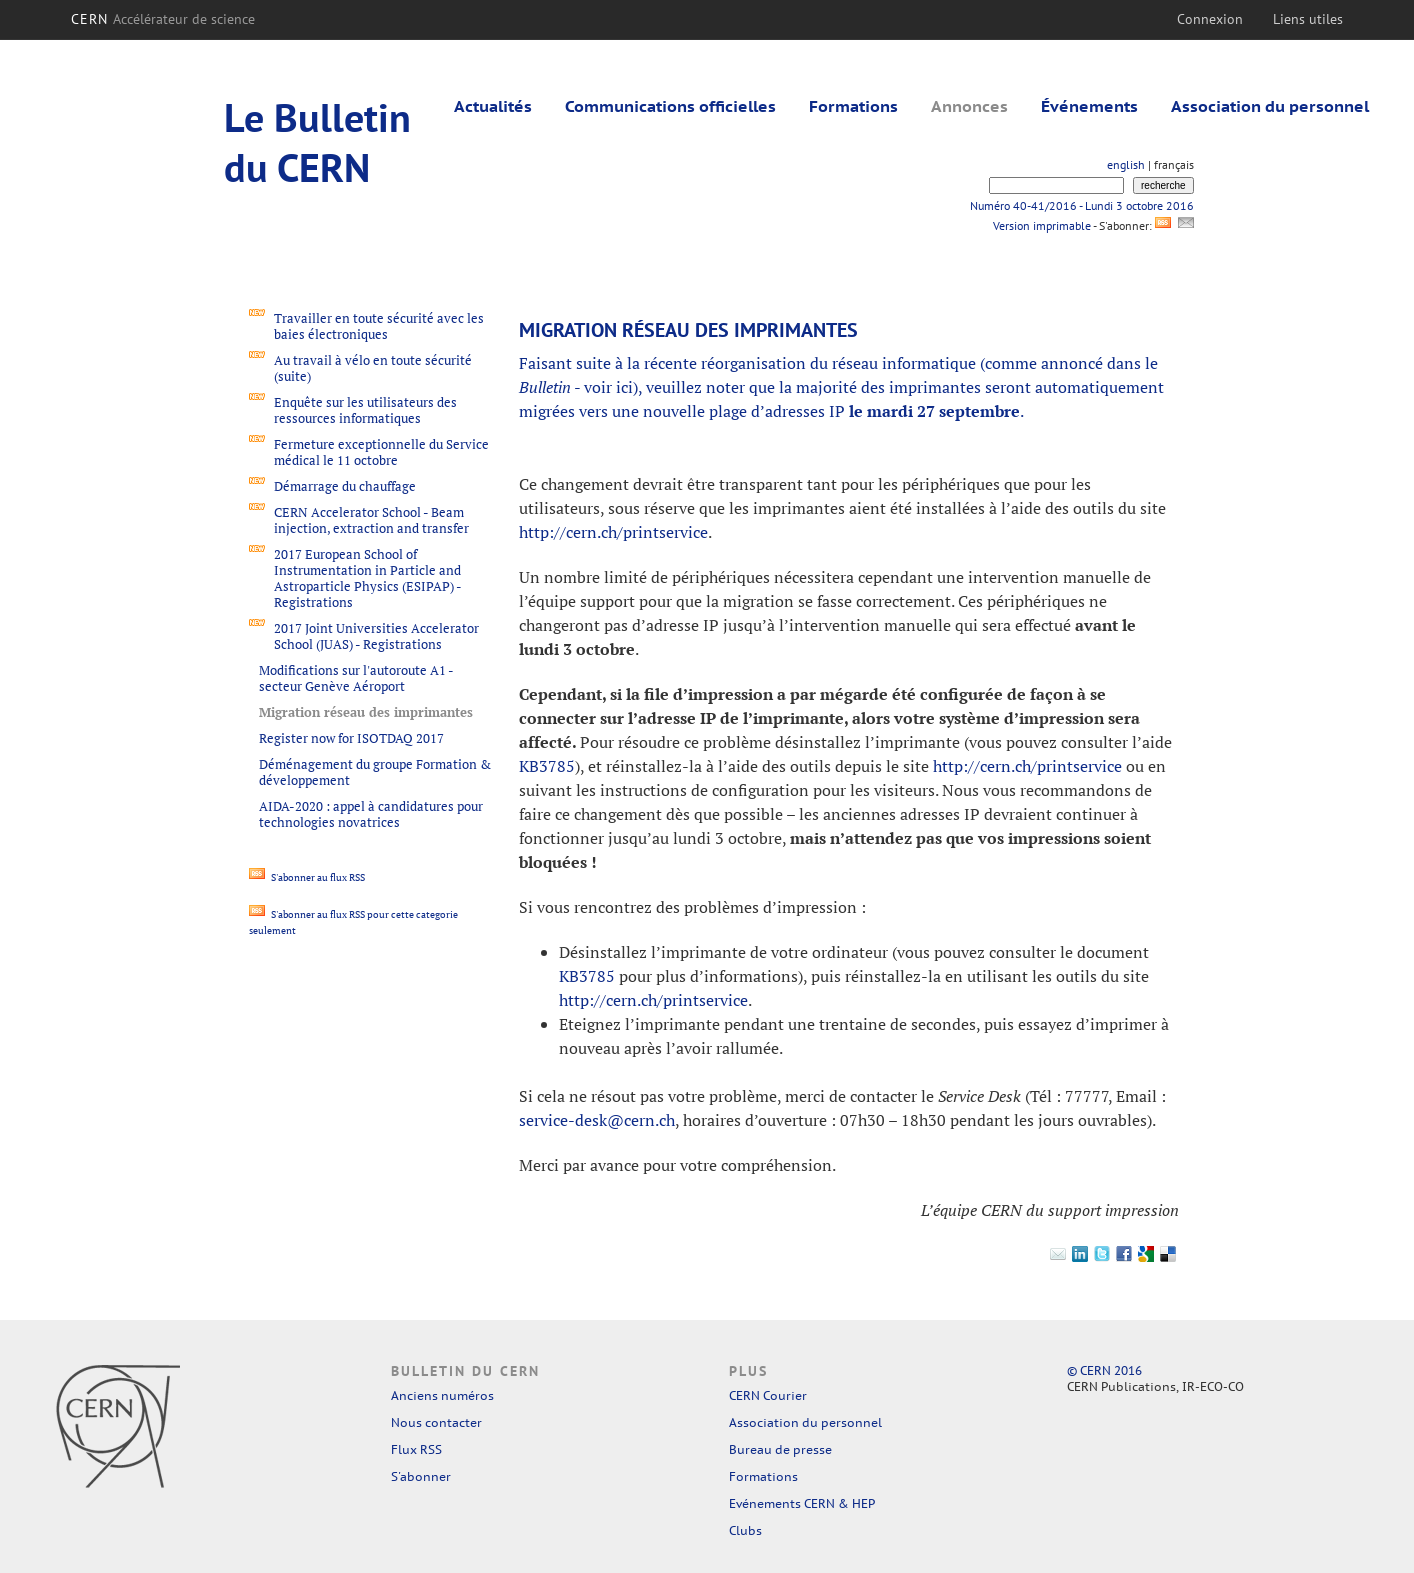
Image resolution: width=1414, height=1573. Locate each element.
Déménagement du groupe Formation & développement (375, 772)
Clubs (745, 1530)
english (1126, 164)
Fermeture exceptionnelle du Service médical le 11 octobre (381, 452)
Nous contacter (436, 1422)
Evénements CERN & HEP (802, 1503)
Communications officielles (670, 106)
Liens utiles (1308, 19)
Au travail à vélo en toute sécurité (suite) (373, 368)
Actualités (493, 106)
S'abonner (421, 1476)
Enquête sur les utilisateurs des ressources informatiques (365, 410)
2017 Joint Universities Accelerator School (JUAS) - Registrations (376, 636)
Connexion (1210, 19)
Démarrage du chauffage (345, 486)
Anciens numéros (442, 1395)
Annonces (969, 106)
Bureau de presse (780, 1449)
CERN (163, 19)
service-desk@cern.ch (597, 1120)
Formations (853, 106)
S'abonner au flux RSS (307, 877)
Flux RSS (416, 1449)
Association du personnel (1270, 106)
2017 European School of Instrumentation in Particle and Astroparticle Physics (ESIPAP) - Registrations (367, 578)
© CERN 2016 (1104, 1370)
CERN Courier (768, 1395)
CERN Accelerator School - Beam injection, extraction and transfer (371, 520)
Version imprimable (1041, 225)
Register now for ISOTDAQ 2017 (351, 738)
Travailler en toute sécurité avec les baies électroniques (379, 326)
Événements (1089, 106)
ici (624, 387)
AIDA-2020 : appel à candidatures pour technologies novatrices (371, 814)
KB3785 (547, 766)
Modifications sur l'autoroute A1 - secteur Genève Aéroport (356, 678)
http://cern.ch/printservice (613, 532)
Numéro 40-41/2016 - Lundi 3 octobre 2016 (1082, 205)
